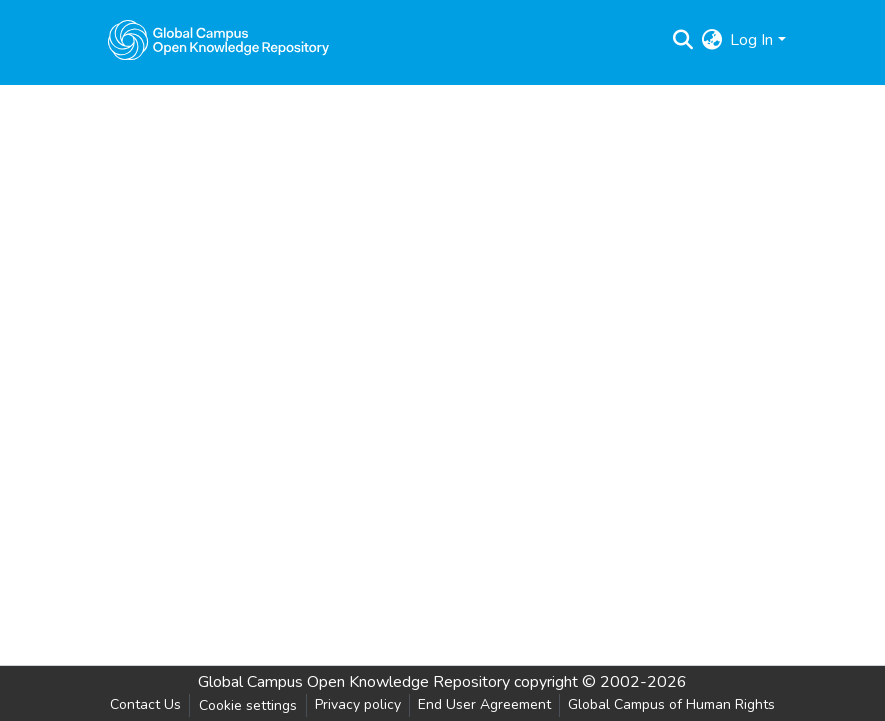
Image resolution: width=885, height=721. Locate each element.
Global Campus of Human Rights (671, 704)
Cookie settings (248, 705)
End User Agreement (484, 704)
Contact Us (145, 704)
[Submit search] (682, 40)
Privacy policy (358, 704)
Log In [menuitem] (751, 40)
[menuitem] (711, 40)
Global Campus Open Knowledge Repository (354, 682)
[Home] (219, 40)
